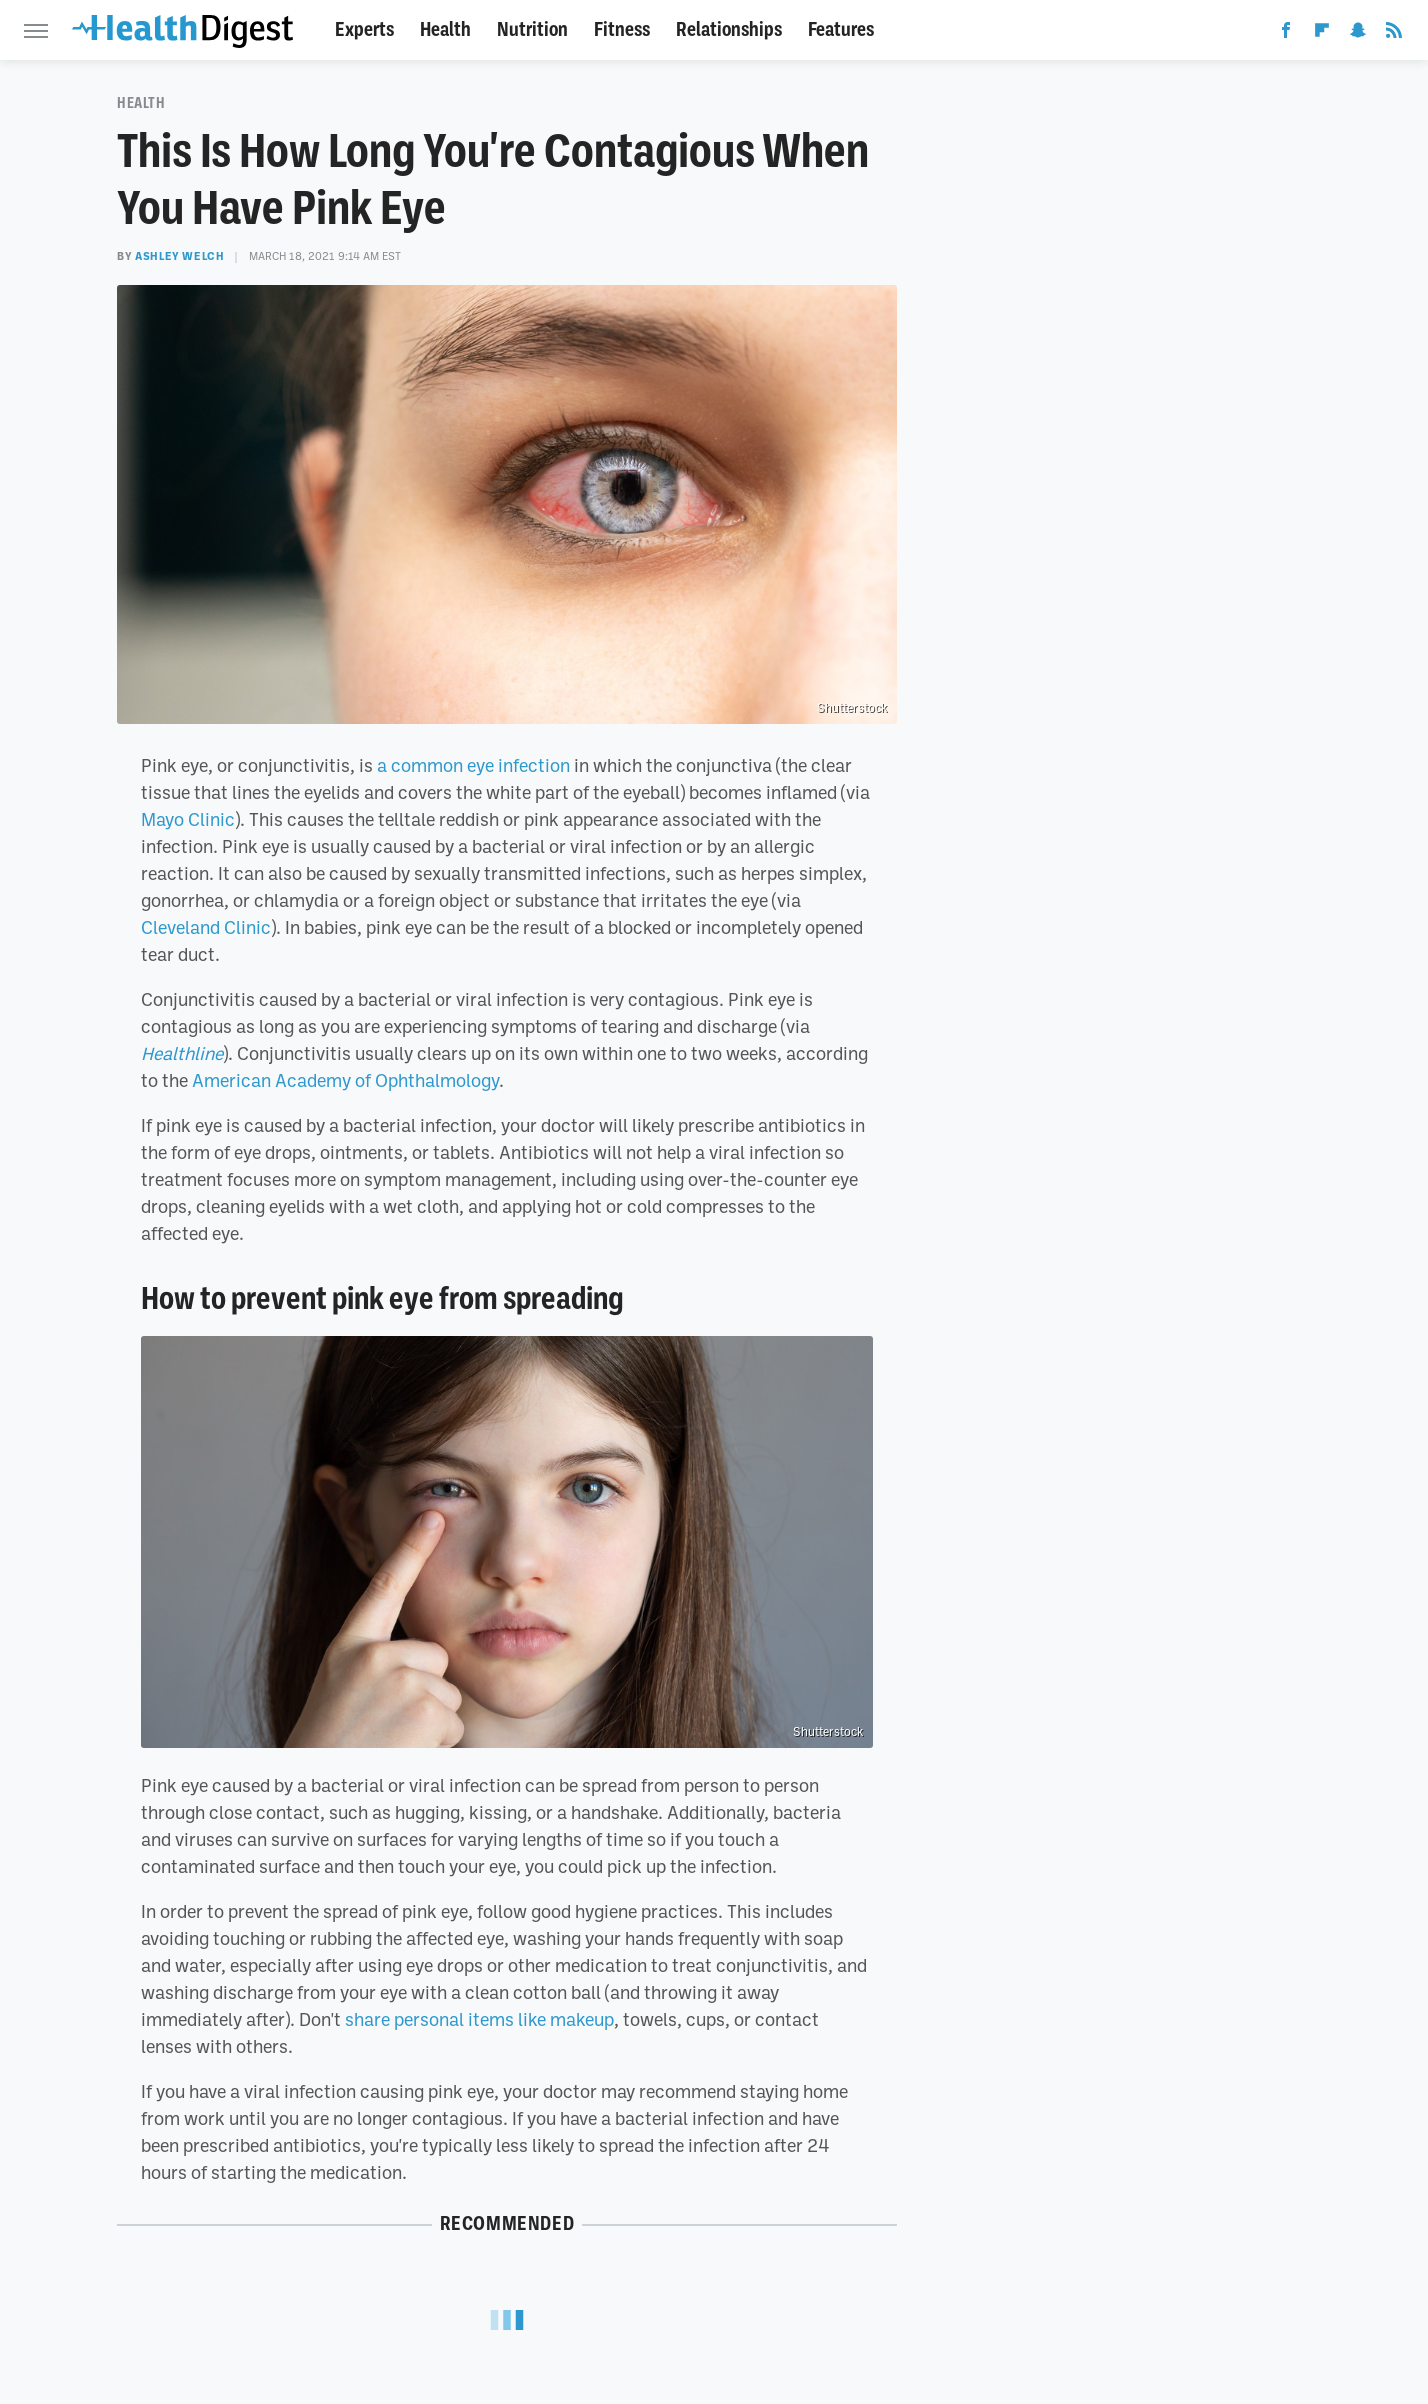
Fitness (622, 29)
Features (841, 29)
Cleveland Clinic (206, 927)
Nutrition (532, 29)
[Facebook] (1286, 34)
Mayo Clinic (188, 819)
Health (445, 29)
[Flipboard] (1322, 34)
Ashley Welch (179, 256)
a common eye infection (473, 765)
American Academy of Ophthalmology (345, 1080)
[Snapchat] (1358, 34)
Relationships (729, 29)
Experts (364, 29)
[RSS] (1394, 34)
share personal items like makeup (479, 2019)
